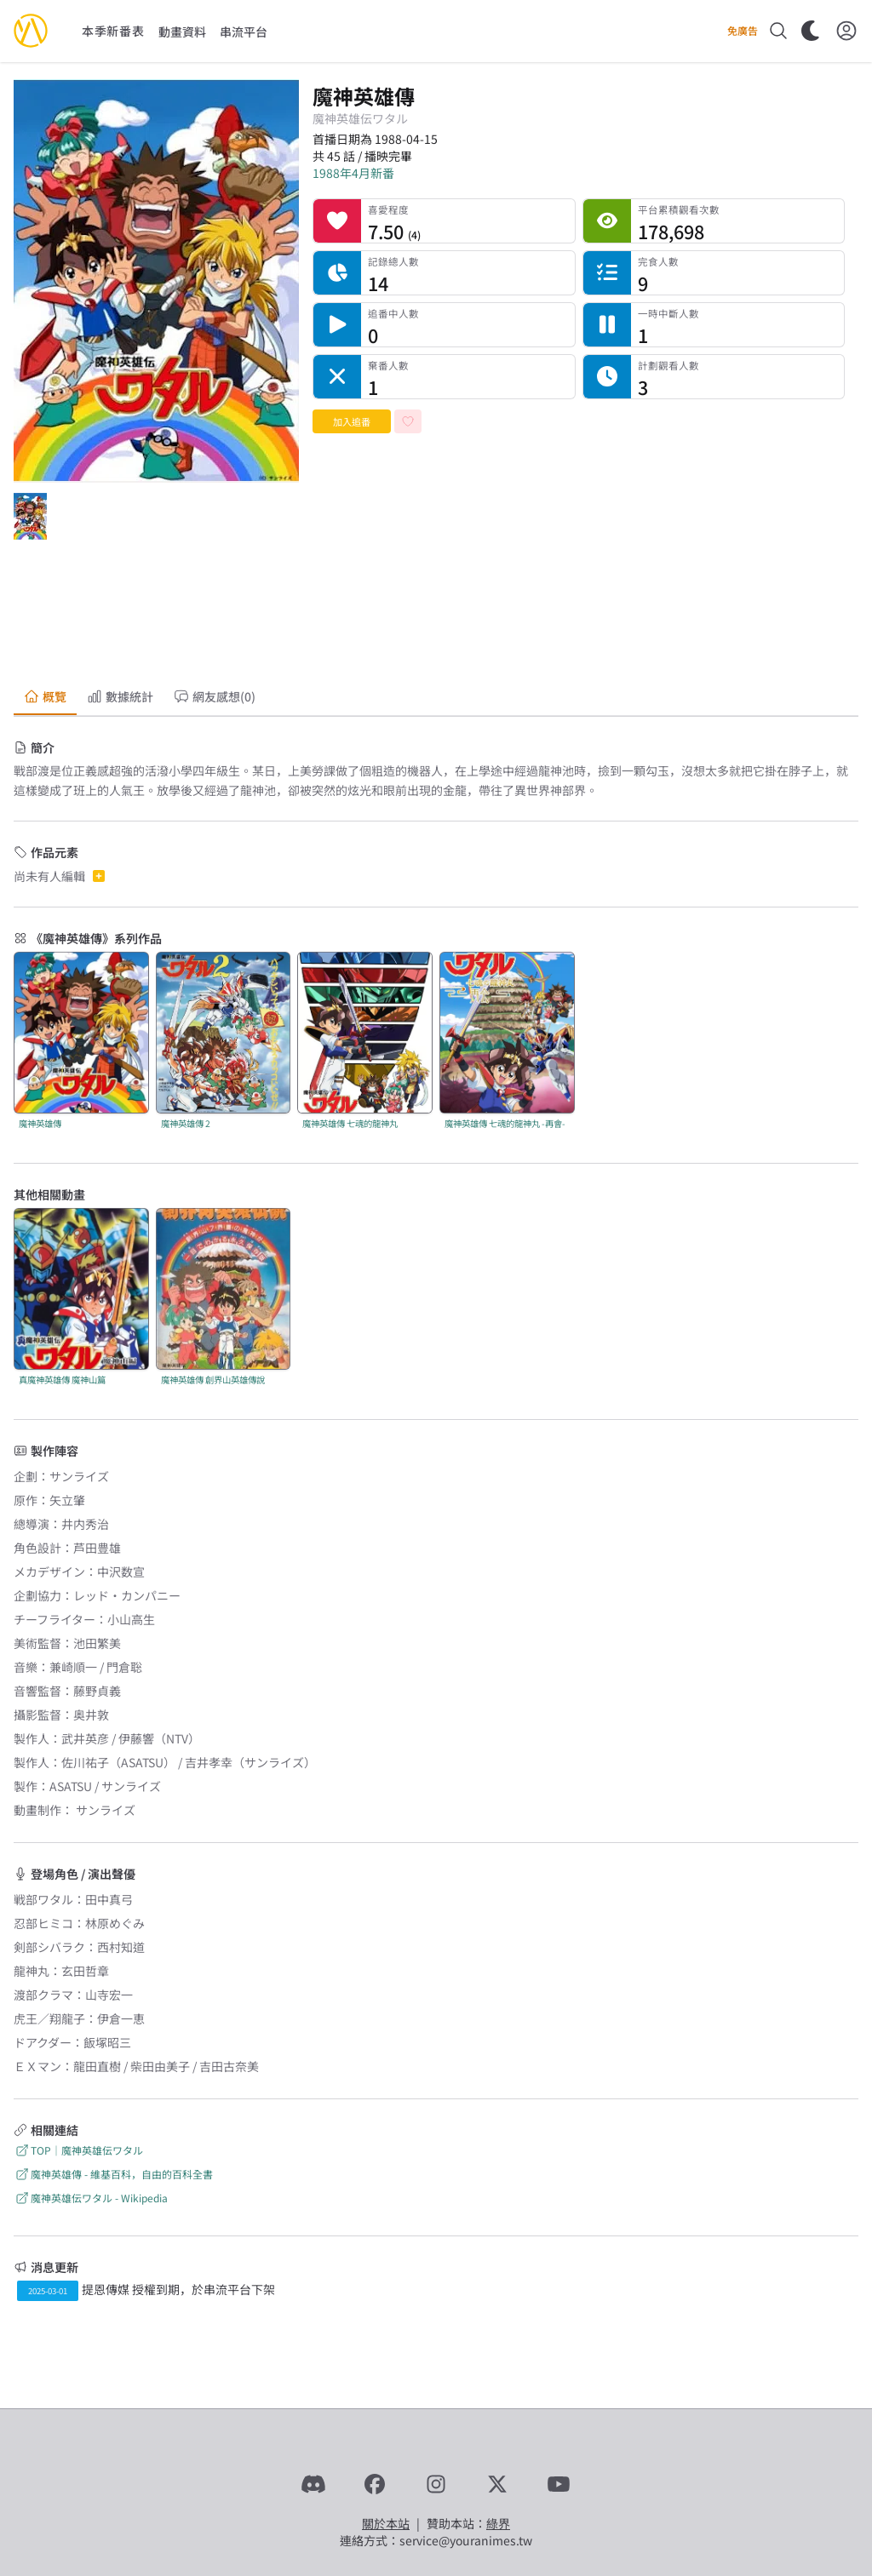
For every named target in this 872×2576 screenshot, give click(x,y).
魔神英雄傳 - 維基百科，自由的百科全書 (113, 2174)
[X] (497, 2484)
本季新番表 (113, 30)
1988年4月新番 (353, 172)
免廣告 (742, 30)
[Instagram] (436, 2484)
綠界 (498, 2523)
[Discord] (313, 2484)
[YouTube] (558, 2484)
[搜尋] (778, 30)
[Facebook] (374, 2484)
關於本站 (386, 2523)
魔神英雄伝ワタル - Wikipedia (91, 2197)
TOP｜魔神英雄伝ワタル (78, 2150)
